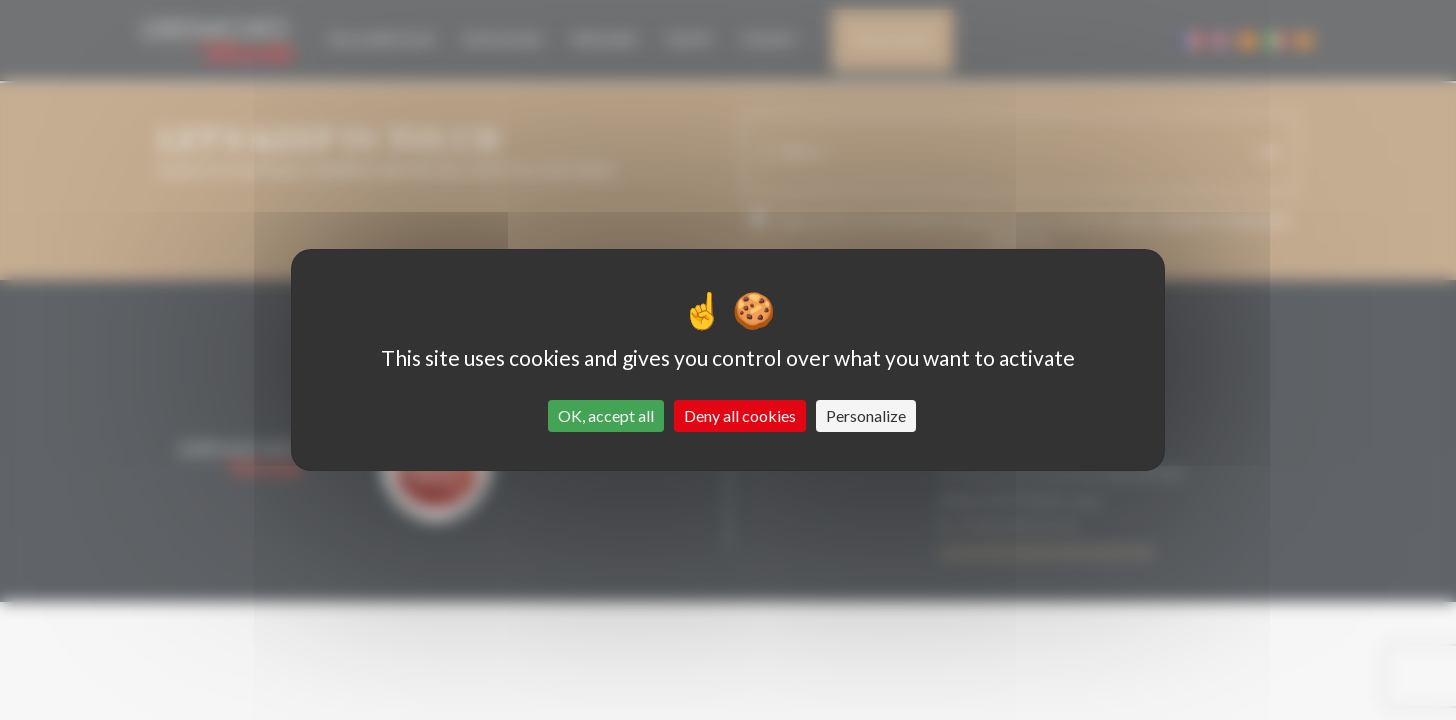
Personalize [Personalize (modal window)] (866, 415)
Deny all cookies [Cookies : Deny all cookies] (740, 415)
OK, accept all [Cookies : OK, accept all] (606, 415)
